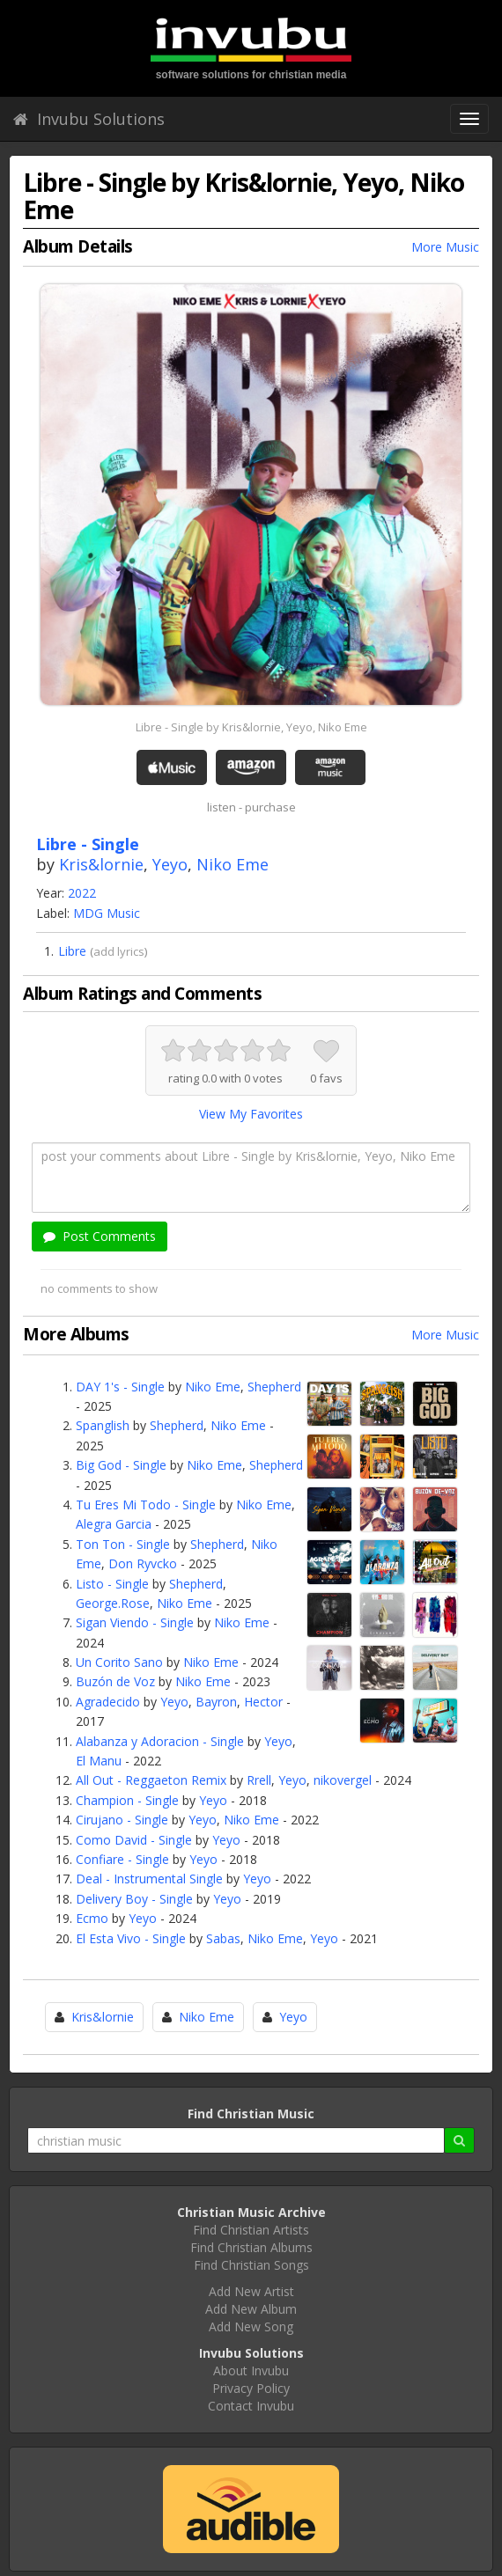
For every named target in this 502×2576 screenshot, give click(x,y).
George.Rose (113, 1603)
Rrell (259, 1780)
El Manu (99, 1760)
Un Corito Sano (119, 1662)
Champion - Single (127, 1800)
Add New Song (251, 2326)
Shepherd (274, 1386)
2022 (82, 892)
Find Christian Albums (251, 2247)
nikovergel (343, 1780)
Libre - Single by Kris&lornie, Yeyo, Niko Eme (251, 727)
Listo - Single (112, 1583)
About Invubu (251, 2370)
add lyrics (118, 951)
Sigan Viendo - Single (135, 1622)
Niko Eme (232, 864)
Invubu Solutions (89, 118)
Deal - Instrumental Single (149, 1878)
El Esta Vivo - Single (131, 1938)
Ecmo (92, 1918)
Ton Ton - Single (123, 1544)
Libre (72, 951)
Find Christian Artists (251, 2229)
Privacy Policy (251, 2388)
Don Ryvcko (142, 1563)
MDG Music (106, 913)
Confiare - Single (122, 1859)
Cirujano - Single (122, 1819)
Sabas (223, 1938)
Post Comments (99, 1236)
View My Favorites (251, 1113)
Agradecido (108, 1701)
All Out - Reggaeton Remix (151, 1780)
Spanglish (102, 1425)
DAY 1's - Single (120, 1386)
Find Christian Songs (251, 2265)
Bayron (216, 1701)
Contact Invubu (251, 2405)
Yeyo (170, 864)
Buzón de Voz (115, 1681)
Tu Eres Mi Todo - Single (146, 1504)
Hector (263, 1701)
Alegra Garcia (113, 1524)
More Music (445, 247)
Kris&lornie (101, 864)
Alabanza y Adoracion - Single (160, 1741)
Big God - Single (121, 1465)
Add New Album (251, 2309)
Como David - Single (134, 1839)
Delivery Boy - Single (134, 1898)
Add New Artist (251, 2291)
